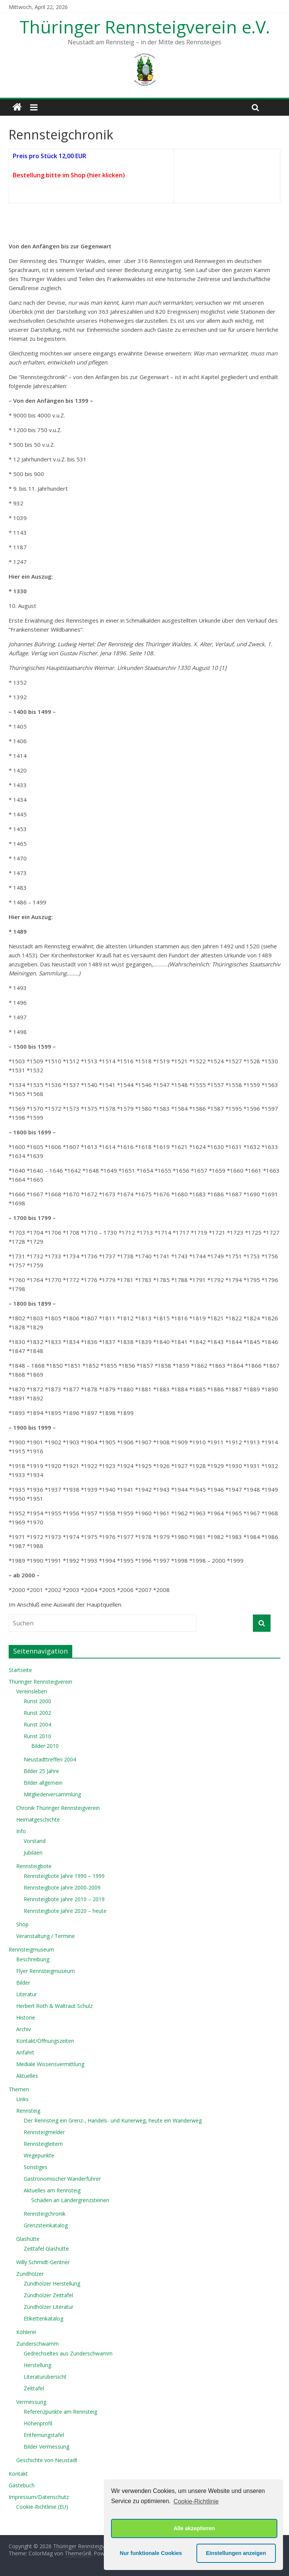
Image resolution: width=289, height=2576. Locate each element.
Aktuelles (27, 2075)
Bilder (23, 1982)
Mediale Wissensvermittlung (50, 2064)
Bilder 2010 (45, 1745)
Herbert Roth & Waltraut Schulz (54, 2005)
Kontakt (18, 2473)
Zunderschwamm (37, 2343)
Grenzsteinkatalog (46, 2225)
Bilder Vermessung (46, 2446)
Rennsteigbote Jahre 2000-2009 (62, 1887)
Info (21, 1831)
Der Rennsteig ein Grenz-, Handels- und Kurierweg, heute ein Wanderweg (113, 2120)
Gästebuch (22, 2485)
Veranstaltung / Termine (45, 1936)
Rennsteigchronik (44, 2213)
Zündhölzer (30, 2273)
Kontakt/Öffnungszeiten (45, 2040)
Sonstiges (35, 2167)
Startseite (20, 1669)
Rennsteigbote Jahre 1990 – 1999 (64, 1875)
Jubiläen (33, 1852)
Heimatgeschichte (38, 1819)
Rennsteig (28, 2110)
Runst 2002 (37, 1712)
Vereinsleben (31, 1691)
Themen (19, 2089)
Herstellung (37, 2365)
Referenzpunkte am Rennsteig (60, 2411)
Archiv (23, 2029)
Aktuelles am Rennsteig (52, 2190)
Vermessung (31, 2401)
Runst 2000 (37, 1701)
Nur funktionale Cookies (151, 2553)
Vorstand (35, 1840)
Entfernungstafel (44, 2434)
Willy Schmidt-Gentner (43, 2262)
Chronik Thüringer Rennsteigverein (58, 1807)
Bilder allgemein (43, 1782)
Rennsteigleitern (43, 2143)
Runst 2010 (37, 1736)
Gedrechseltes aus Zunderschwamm (68, 2353)
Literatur (26, 1994)
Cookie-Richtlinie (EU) (42, 2506)
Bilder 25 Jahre (41, 1771)
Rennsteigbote (34, 1866)
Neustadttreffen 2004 (50, 1759)
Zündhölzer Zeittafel (48, 2295)
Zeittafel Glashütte (46, 2248)
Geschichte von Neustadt (47, 2460)
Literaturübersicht (45, 2376)
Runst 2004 (37, 1724)
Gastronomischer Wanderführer (62, 2178)
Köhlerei (26, 2332)
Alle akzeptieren (194, 2528)
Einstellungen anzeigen (236, 2553)
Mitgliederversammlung (52, 1794)
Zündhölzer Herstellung (52, 2283)
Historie (25, 2017)
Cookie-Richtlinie (196, 2501)
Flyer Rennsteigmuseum (45, 1970)
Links (22, 2099)
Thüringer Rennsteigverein (40, 1681)
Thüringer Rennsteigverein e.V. (145, 26)
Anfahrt (25, 2052)
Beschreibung (32, 1959)
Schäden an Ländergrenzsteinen (70, 2200)
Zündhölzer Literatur (48, 2306)
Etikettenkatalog (43, 2318)
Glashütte (28, 2238)
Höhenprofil (38, 2423)
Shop (22, 1924)
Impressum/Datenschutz (39, 2496)
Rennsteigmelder (44, 2132)
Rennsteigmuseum (31, 1949)
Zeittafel (34, 2388)
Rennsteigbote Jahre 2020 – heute (65, 1910)
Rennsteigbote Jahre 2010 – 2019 (64, 1899)
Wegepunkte (39, 2155)
